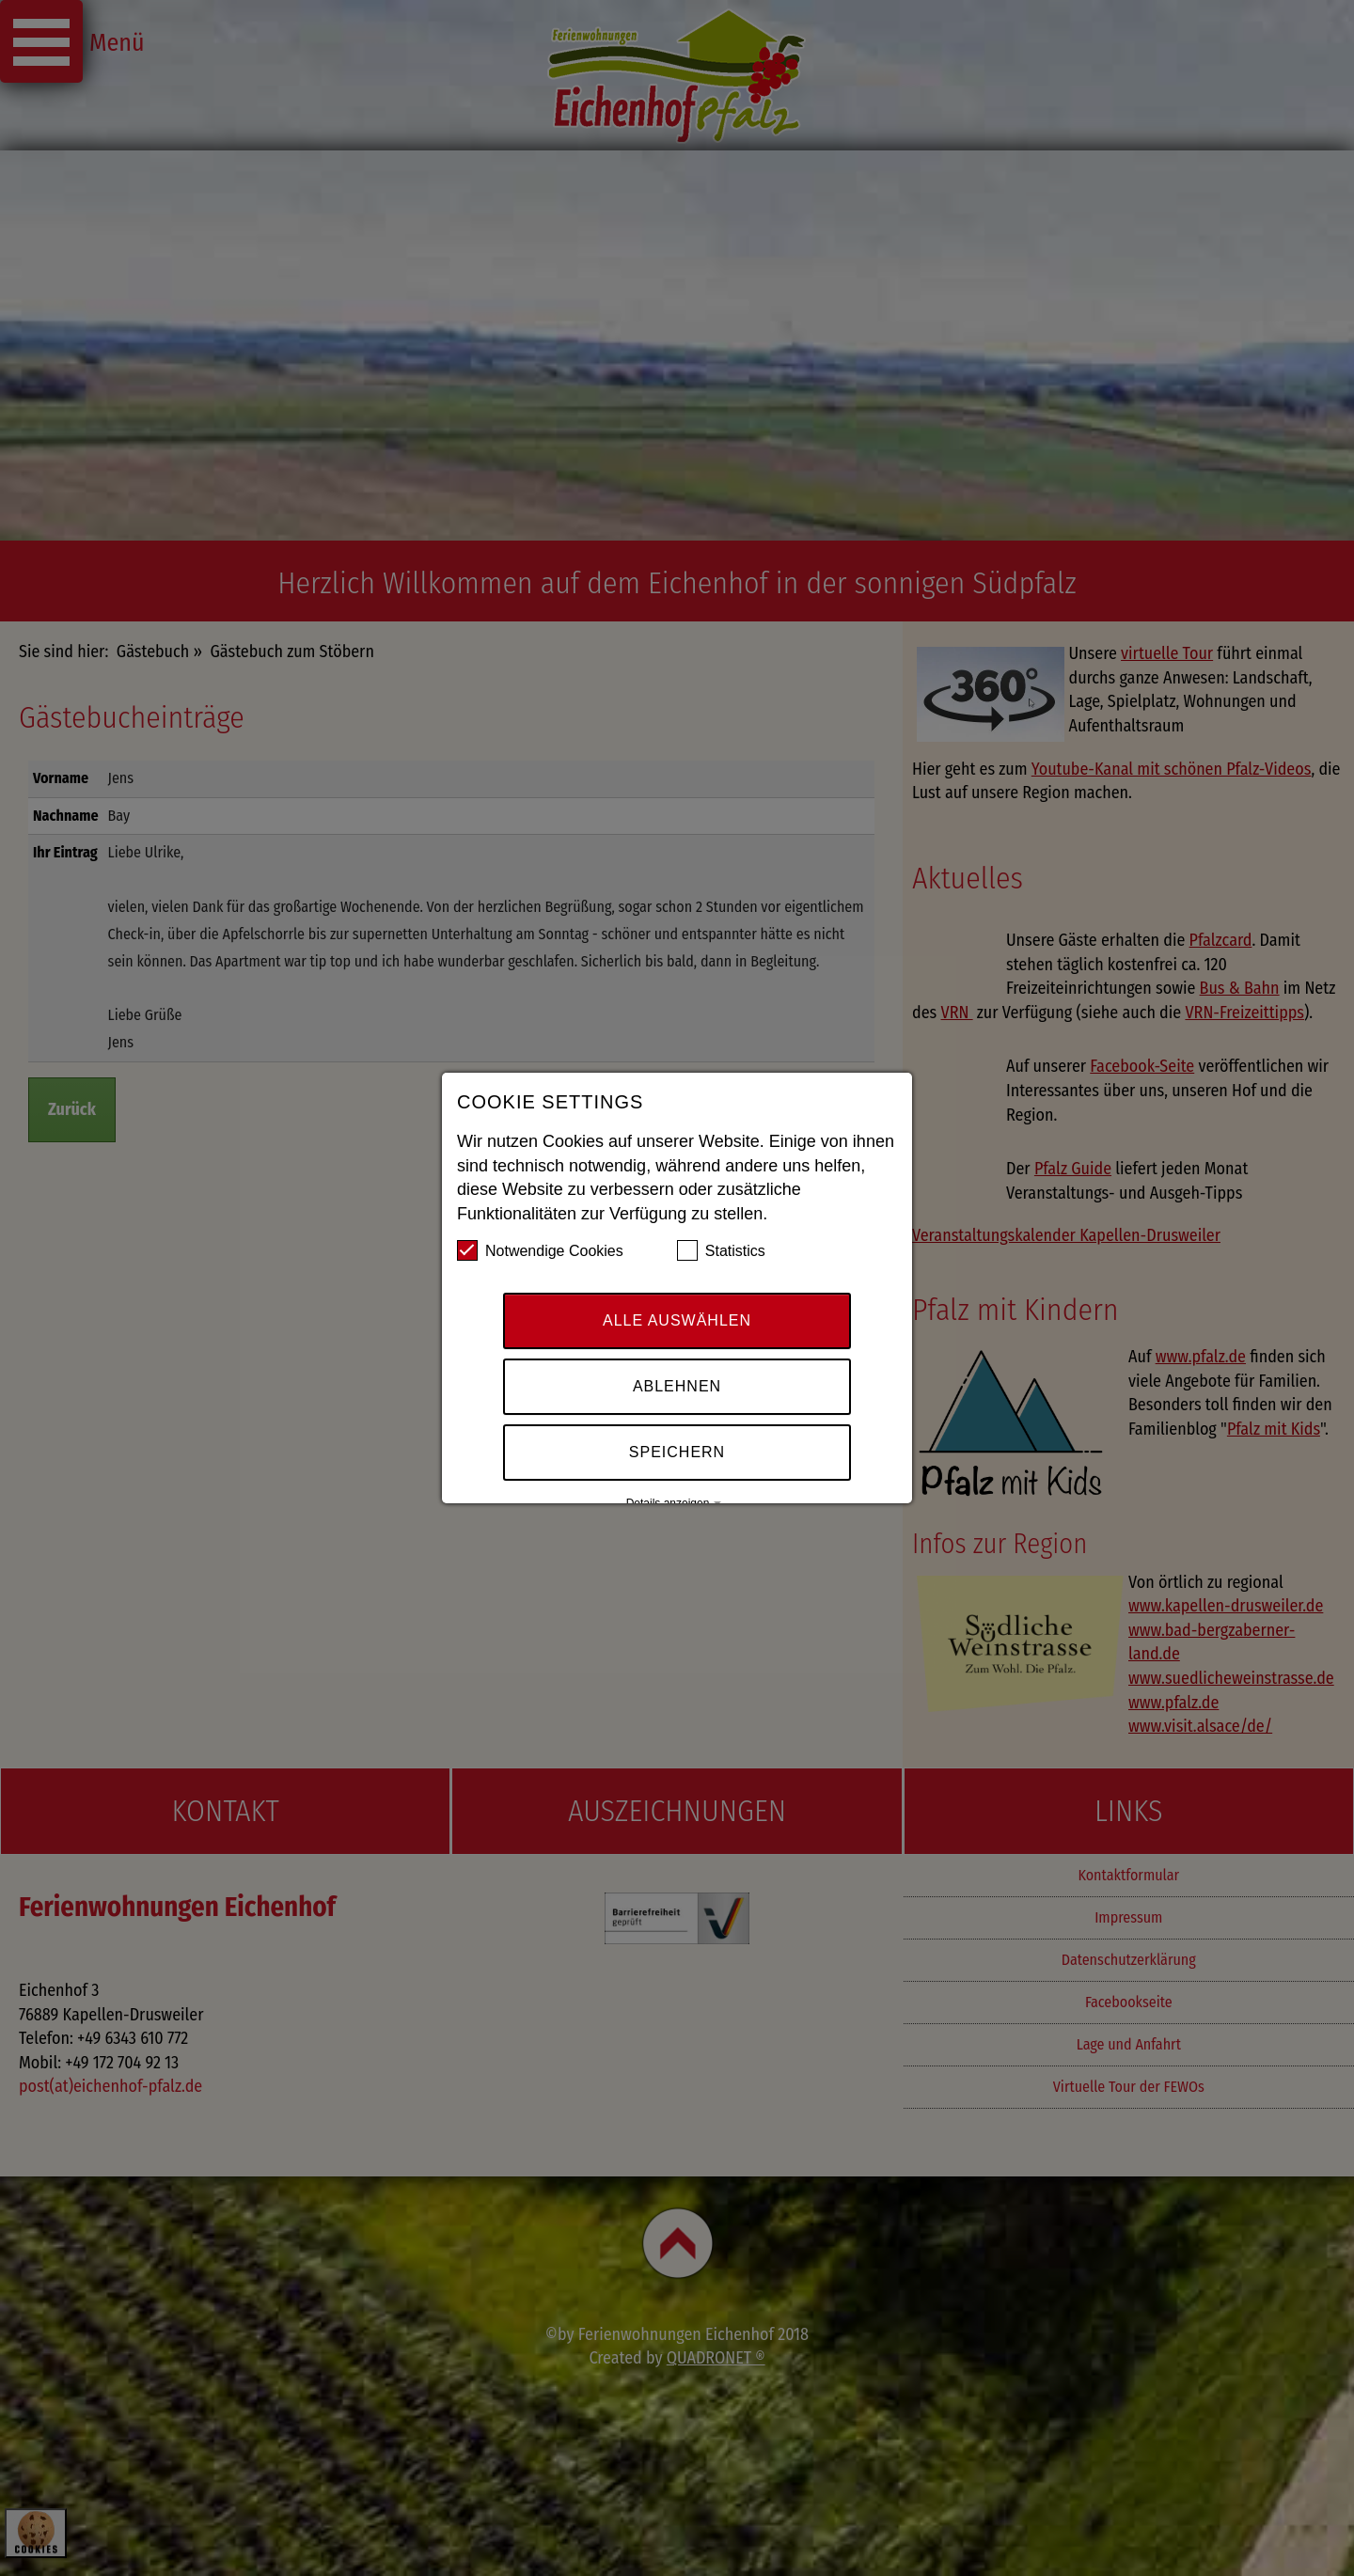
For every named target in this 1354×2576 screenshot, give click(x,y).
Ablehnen (677, 1390)
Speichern (677, 1456)
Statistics (721, 1254)
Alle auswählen (677, 1324)
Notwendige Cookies (540, 1254)
